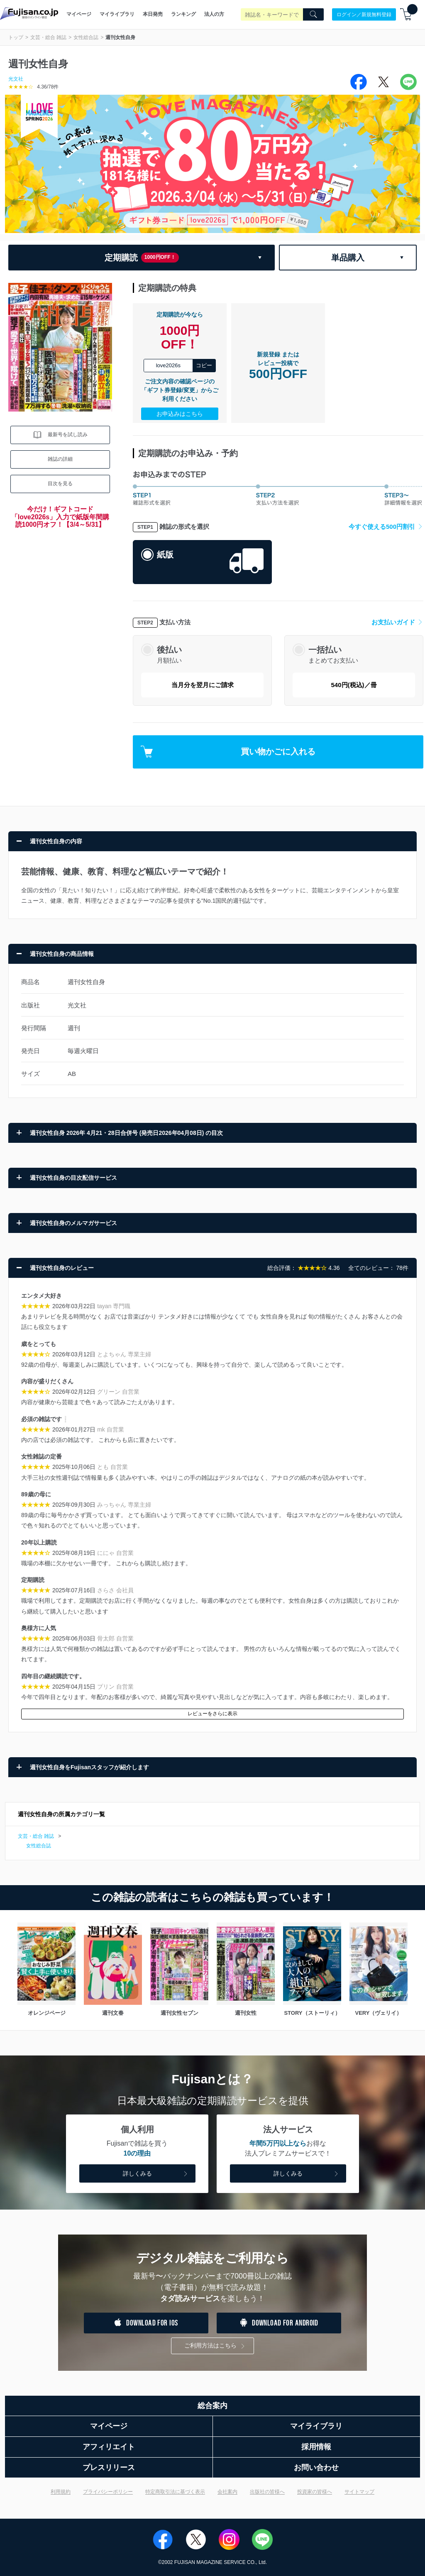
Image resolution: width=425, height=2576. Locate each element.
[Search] (313, 14)
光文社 (15, 79)
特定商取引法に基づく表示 (175, 2492)
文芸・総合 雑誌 (48, 37)
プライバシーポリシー (108, 2492)
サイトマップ (359, 2492)
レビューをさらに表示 (212, 1714)
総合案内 (212, 2406)
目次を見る (60, 483)
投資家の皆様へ (314, 2492)
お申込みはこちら (179, 413)
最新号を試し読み (60, 435)
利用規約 (61, 2492)
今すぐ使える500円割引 (386, 527)
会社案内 (227, 2492)
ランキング (183, 14)
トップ (15, 37)
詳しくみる (156, 2174)
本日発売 (153, 14)
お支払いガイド (397, 622)
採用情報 (316, 2447)
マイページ (78, 14)
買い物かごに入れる (228, 752)
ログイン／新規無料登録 (364, 14)
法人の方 (214, 14)
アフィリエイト (109, 2447)
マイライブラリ (117, 14)
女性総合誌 (85, 37)
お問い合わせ (316, 2467)
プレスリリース (109, 2467)
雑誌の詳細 (60, 459)
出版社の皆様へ (267, 2492)
